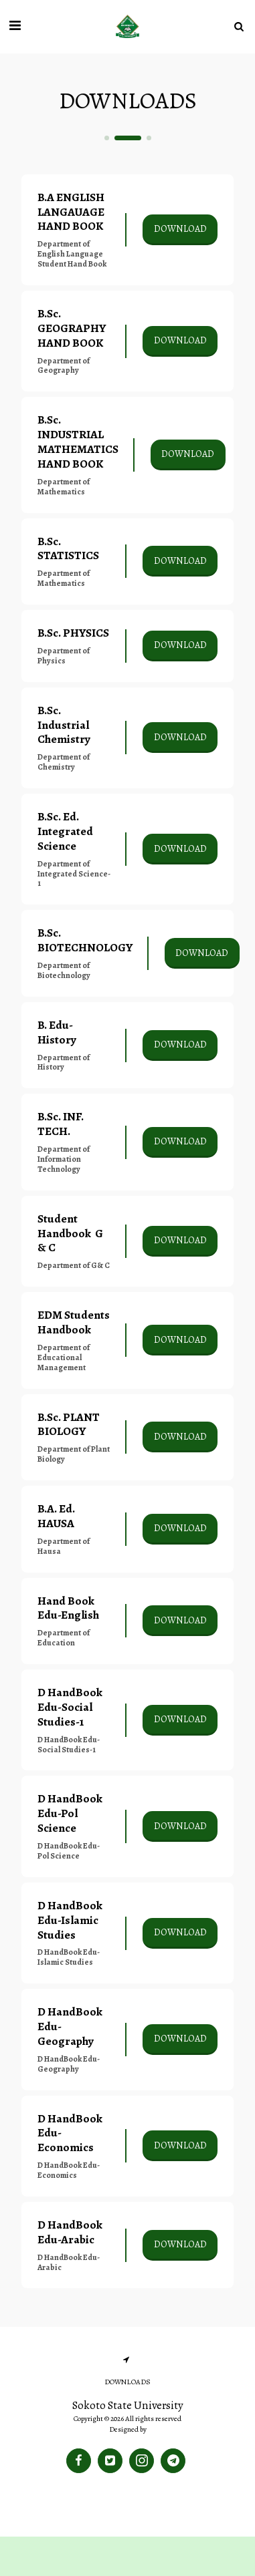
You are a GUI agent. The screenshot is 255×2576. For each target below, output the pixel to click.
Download (180, 228)
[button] (14, 25)
